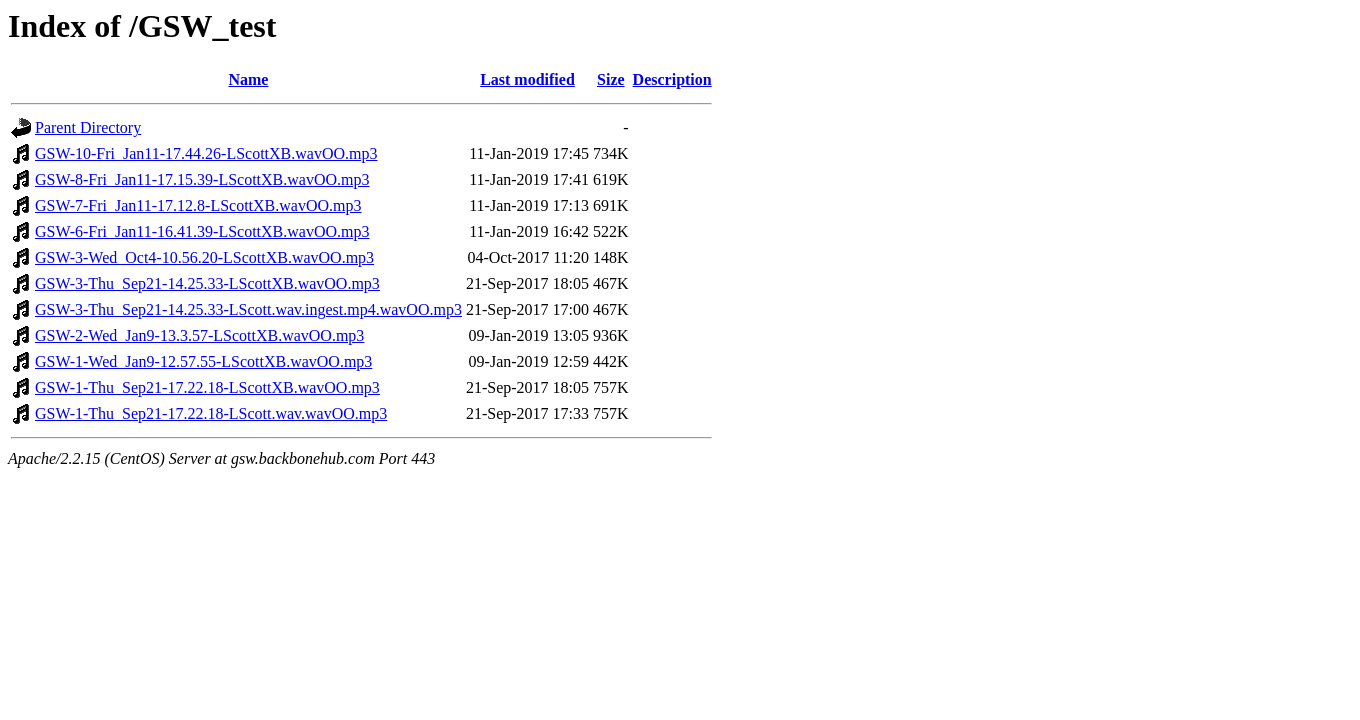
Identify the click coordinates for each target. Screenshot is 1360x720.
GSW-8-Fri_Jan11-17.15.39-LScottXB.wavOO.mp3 (202, 179)
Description (672, 79)
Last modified (527, 79)
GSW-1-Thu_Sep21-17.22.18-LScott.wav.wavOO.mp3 (211, 413)
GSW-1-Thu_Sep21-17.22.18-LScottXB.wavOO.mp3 (207, 387)
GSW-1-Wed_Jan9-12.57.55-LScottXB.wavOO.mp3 (203, 361)
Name (248, 79)
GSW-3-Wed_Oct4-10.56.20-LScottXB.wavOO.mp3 (204, 257)
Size (611, 79)
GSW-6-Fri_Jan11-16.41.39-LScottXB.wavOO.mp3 (202, 231)
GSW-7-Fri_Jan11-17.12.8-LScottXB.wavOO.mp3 (198, 205)
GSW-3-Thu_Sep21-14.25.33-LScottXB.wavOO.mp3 (207, 283)
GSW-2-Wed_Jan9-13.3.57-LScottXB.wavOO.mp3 (199, 335)
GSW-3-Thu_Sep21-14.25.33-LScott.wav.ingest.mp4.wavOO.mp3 (248, 309)
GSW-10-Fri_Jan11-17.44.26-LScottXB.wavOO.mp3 (206, 153)
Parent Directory (88, 127)
